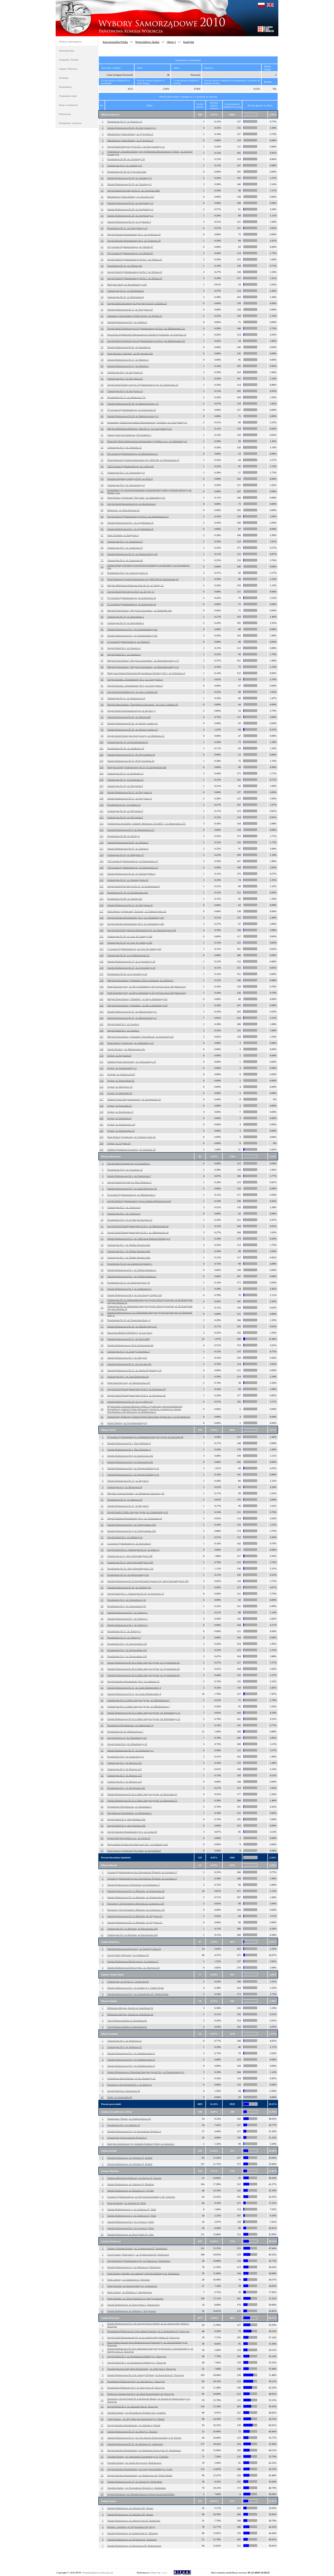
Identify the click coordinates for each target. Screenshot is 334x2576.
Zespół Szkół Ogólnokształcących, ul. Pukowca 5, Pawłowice (138, 2260)
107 (101, 785)
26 (102, 278)
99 (102, 735)
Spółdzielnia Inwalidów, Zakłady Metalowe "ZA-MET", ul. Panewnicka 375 (146, 823)
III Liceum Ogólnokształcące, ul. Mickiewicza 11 (132, 453)
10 (102, 177)
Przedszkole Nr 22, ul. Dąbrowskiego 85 (128, 1574)
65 (102, 522)
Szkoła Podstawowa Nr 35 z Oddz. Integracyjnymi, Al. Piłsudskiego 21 (143, 1712)
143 (101, 1011)
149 (101, 1049)
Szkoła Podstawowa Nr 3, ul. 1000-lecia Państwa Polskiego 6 (138, 1238)
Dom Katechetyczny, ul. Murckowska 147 (129, 1382)
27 (102, 284)
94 (102, 704)
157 (101, 1099)
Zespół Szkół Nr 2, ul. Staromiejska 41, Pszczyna (132, 2406)
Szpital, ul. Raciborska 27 (120, 1111)
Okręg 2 (171, 42)
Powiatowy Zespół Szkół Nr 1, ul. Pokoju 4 (129, 2084)
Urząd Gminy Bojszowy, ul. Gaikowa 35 (128, 1955)
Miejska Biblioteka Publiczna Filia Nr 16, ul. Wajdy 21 (135, 585)
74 (102, 579)
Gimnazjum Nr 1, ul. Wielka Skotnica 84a (128, 1244)
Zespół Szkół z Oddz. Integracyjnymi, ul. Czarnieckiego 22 (137, 1512)
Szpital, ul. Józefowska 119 (121, 1124)
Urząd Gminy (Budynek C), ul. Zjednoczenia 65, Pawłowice (138, 2254)
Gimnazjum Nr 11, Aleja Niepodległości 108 (130, 1562)
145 (101, 1024)
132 (101, 942)
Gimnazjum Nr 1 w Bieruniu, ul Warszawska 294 (132, 1928)
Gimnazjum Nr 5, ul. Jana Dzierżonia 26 (128, 1376)
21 (102, 246)
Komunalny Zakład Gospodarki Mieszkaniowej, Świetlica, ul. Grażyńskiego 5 (147, 422)
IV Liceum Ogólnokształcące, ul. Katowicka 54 (131, 409)
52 (102, 441)
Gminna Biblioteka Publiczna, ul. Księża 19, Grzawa (134, 2177)
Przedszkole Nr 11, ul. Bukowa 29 (124, 1499)
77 (102, 597)
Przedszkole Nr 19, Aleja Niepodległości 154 (130, 1568)
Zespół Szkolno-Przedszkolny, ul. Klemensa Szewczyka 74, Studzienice (144, 2450)
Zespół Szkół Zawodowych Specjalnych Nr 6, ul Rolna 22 (137, 303)
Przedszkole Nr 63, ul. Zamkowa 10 (125, 748)
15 (102, 209)
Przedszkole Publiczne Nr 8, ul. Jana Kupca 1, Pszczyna (136, 2381)
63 (102, 510)
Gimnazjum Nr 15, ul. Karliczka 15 (125, 773)
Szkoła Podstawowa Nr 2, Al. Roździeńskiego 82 (132, 629)
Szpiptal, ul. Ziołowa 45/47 (121, 1074)
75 (102, 585)
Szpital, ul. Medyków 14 (119, 1086)
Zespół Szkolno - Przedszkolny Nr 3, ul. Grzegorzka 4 (135, 679)
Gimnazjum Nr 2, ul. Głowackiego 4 (126, 472)
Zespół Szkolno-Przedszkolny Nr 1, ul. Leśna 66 (132, 1831)
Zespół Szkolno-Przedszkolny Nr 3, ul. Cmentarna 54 (134, 1518)
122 (101, 879)
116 (101, 842)
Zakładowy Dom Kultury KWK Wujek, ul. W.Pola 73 (134, 315)
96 (102, 717)
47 (102, 409)
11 (102, 184)
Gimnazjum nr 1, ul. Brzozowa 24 (124, 1487)
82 (102, 629)
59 (102, 485)
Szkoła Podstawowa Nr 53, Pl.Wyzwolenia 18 (130, 760)
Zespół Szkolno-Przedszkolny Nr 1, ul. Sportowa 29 (134, 234)
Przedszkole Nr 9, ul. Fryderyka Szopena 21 (129, 1219)
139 (101, 986)
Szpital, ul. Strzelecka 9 (119, 1118)
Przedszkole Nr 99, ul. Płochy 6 (123, 836)
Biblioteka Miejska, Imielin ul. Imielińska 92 (130, 2008)
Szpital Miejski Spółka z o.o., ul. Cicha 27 (129, 1838)
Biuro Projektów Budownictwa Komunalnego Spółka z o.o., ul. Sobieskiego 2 (147, 441)
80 (102, 616)
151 (101, 1061)
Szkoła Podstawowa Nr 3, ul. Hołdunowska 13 (131, 2053)
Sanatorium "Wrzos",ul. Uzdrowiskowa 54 (129, 2118)
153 (101, 1074)
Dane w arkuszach (68, 105)
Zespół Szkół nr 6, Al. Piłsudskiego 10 (127, 1737)
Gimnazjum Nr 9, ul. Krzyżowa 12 (125, 372)
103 (101, 760)
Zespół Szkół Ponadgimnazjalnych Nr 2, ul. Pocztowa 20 (136, 1389)
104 (101, 767)
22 (102, 253)
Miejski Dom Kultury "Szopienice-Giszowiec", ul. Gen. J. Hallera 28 (142, 704)
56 (102, 466)
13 (102, 196)
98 (102, 729)
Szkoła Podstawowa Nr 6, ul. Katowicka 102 (130, 1455)
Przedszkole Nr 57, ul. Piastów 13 (124, 121)
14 (102, 203)
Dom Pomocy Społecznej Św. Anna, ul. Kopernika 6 (134, 1850)
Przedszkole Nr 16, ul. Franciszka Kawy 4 (129, 1320)
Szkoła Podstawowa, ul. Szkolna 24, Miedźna (130, 2184)
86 (102, 654)
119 (101, 861)
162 (101, 1130)
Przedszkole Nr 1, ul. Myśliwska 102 (126, 1787)
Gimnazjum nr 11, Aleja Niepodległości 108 (130, 1556)
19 (102, 234)
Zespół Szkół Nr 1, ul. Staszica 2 (124, 648)
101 (101, 748)
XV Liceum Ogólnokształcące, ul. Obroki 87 (130, 246)
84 (102, 641)
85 (102, 648)
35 (102, 334)
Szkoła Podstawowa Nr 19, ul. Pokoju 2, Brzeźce (132, 2431)
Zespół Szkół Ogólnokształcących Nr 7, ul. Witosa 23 (134, 259)
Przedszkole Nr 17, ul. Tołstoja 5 (124, 1631)
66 (102, 528)
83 (102, 635)
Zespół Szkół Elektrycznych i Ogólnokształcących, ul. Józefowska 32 (142, 384)
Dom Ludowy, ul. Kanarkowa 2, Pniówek (128, 2279)
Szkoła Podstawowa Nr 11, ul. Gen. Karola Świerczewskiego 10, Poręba (144, 2437)
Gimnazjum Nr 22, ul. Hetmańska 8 (125, 290)
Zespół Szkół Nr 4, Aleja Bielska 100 (126, 1819)
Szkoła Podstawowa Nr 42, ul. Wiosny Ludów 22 (132, 723)
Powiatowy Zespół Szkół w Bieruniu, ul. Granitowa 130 (136, 1909)
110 (101, 804)
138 (101, 980)
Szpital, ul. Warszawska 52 (121, 1130)
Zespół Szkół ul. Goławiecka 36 (123, 2090)
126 (101, 905)
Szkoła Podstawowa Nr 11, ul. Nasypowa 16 (130, 309)
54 (102, 453)
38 (102, 353)
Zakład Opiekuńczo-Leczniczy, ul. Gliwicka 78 (131, 1149)
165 (101, 1149)
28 (102, 290)
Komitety (64, 77)
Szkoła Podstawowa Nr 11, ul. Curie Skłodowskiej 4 (134, 1687)
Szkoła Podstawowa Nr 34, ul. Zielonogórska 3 (131, 873)
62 (102, 503)
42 (102, 378)
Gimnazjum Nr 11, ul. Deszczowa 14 (126, 698)
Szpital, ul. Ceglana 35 (119, 1143)
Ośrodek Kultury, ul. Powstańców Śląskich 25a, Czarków (136, 2412)
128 (101, 917)
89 (102, 673)
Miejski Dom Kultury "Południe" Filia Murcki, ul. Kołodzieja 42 (140, 1036)
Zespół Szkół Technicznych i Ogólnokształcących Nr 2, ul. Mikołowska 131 (146, 328)
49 (102, 422)
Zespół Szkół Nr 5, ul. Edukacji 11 (125, 1537)
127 (101, 911)
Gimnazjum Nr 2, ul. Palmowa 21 (124, 2040)
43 (102, 384)
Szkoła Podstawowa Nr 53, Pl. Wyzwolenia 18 (131, 754)
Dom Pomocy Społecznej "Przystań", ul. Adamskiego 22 (136, 497)
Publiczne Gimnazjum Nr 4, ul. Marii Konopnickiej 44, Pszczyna (140, 2393)
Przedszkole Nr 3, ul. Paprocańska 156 (127, 1643)
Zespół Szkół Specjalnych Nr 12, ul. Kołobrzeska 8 (133, 886)
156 (101, 1093)
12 (102, 190)
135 (101, 961)
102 (101, 754)
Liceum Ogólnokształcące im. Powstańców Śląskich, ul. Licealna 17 (142, 1872)
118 (101, 854)
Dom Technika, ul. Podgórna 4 (123, 535)
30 (102, 303)
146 (101, 1030)
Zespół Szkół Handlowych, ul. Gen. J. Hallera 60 (132, 691)
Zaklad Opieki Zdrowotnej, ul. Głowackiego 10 (131, 1061)
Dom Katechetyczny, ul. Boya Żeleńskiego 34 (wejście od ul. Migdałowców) (146, 986)
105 (101, 773)
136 (101, 967)
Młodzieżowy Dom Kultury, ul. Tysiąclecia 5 (130, 134)
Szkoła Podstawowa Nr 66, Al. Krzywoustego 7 (131, 127)
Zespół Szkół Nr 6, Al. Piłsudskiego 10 (127, 1744)
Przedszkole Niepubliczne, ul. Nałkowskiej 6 (130, 1725)
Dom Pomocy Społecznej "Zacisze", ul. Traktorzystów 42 (136, 911)
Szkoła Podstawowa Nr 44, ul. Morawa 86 (129, 717)
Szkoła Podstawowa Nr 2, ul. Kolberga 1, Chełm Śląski (135, 1987)
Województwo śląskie (147, 42)
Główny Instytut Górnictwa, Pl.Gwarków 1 (129, 434)
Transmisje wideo (68, 95)
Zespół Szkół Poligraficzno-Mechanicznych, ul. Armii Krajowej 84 (141, 930)
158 (101, 1105)
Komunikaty (65, 86)
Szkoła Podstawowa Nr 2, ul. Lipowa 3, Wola (130, 2221)
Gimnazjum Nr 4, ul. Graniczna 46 (125, 560)
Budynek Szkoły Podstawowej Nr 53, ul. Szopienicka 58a (137, 767)
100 (101, 742)
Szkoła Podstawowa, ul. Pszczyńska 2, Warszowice (133, 2304)
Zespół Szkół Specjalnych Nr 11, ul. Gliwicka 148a (133, 190)
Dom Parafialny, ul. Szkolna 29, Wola (126, 2203)
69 (102, 547)
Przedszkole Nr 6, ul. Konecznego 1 (125, 1756)
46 (102, 403)
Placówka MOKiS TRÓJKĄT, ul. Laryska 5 (129, 1332)
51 (102, 434)
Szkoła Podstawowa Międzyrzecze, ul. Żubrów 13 (133, 1961)
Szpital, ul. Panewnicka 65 (121, 1080)
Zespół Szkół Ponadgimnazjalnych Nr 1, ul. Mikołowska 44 (138, 1226)
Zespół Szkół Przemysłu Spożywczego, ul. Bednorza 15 (135, 735)
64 (102, 516)
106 (101, 779)
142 (101, 1005)
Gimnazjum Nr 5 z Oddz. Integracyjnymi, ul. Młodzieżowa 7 (138, 1700)
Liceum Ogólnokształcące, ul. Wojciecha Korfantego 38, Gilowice (141, 2196)
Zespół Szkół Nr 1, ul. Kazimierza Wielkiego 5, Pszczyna (136, 2356)
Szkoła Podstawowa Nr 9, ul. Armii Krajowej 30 (132, 1188)
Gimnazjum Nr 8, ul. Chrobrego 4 (124, 165)
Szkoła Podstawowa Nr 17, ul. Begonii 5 (128, 1480)
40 (102, 365)
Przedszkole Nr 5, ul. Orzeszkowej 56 (126, 1599)
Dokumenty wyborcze (70, 123)
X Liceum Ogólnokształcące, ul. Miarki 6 (128, 641)
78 (102, 604)
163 (101, 1136)
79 (102, 610)
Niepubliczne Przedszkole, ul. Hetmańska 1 (129, 1813)
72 (102, 566)
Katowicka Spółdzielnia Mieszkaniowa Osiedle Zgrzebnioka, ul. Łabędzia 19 (146, 334)
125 (101, 898)
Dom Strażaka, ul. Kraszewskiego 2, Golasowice (132, 2285)
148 (101, 1042)
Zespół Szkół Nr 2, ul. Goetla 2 (123, 1024)
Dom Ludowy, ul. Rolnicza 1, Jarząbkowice (129, 2292)
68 (102, 541)
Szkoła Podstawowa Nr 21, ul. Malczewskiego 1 (132, 1011)
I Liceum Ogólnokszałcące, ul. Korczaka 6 (129, 1543)
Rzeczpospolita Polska (115, 42)
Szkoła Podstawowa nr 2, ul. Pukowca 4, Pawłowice (134, 2267)
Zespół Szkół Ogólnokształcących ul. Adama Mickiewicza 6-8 (139, 1201)
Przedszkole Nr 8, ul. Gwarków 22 (125, 1169)
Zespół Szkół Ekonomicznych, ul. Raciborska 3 (131, 503)
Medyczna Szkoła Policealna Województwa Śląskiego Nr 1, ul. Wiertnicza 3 (146, 673)
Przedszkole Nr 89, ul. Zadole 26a (124, 898)
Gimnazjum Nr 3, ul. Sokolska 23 (124, 447)
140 (101, 992)
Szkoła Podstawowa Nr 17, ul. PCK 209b (128, 1338)
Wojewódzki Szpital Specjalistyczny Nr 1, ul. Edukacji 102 (137, 1844)
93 (102, 698)
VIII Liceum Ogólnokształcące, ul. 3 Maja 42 (130, 466)
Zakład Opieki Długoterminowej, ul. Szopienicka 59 (134, 1099)
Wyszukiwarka (66, 50)
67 (102, 535)
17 (102, 221)
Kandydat (188, 42)
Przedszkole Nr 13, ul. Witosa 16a (124, 265)
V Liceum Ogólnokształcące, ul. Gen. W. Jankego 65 (134, 948)
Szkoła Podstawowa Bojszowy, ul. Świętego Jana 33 (134, 1948)
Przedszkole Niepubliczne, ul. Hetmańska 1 (129, 1806)
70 (102, 554)
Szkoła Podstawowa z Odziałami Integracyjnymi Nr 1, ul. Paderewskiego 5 (145, 2072)
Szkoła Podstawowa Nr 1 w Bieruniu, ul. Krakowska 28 (135, 1891)
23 (102, 259)
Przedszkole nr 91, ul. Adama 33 (124, 804)
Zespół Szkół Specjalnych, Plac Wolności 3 (129, 1182)
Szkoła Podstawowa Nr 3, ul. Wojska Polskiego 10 (133, 1468)
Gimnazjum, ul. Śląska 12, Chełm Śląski (128, 1981)
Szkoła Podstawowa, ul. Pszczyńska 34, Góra (130, 2234)
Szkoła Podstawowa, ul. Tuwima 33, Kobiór (129, 2157)
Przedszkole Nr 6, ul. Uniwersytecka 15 (127, 572)
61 (102, 497)
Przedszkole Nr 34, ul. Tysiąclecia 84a (127, 171)
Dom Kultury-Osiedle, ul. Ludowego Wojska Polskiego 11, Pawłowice (143, 2273)
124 (101, 892)
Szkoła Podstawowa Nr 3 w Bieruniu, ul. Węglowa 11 (135, 1916)
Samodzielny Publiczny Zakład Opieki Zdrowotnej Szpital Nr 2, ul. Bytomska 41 (148, 1416)
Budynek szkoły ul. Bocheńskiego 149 (127, 284)
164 (101, 1143)
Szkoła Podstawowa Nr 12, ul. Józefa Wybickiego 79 (134, 1370)
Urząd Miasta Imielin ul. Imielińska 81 (127, 2020)
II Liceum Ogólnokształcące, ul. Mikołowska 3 (131, 1194)
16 (102, 215)
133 (101, 948)
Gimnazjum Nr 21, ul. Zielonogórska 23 (127, 879)
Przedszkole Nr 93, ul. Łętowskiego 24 (127, 974)
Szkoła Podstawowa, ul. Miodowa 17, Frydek (130, 2190)
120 (101, 867)
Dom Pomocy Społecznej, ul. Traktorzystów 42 (131, 1136)
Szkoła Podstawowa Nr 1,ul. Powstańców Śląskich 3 (134, 2131)
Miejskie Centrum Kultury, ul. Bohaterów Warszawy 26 (135, 1493)
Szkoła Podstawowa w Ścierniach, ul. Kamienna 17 (133, 1884)
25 (102, 271)
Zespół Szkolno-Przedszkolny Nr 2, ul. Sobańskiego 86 (135, 917)
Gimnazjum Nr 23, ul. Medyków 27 (125, 854)
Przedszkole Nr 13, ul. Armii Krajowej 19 (128, 1282)
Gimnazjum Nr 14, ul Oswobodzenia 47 (127, 742)
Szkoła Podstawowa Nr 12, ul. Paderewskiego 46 (132, 554)
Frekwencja (65, 114)
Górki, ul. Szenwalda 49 (119, 2097)
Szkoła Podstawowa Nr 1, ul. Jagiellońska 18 (130, 522)
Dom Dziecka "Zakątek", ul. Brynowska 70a (130, 353)
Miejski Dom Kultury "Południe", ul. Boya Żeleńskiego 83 (137, 999)
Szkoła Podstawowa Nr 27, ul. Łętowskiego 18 (131, 961)
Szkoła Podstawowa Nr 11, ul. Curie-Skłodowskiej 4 (134, 1693)
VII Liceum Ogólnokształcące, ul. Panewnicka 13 (132, 861)
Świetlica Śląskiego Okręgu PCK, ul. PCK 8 (130, 478)
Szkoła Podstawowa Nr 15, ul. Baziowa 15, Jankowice (135, 2444)
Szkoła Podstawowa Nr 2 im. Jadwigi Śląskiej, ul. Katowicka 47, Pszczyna (145, 2375)
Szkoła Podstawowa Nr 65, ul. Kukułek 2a (129, 347)
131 (101, 936)
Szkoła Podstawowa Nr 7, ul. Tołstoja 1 (127, 1612)
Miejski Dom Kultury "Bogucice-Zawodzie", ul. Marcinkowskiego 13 (143, 660)
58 (102, 478)
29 (102, 297)
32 (102, 315)
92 (102, 691)
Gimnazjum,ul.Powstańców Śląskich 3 (127, 2137)
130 (101, 930)
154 (101, 1080)
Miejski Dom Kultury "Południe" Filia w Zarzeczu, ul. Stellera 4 (140, 980)
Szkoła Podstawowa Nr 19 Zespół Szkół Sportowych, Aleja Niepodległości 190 (148, 1581)
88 (102, 666)
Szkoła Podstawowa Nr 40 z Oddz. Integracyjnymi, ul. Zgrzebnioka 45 (143, 1662)
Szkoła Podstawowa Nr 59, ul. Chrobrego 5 (129, 177)
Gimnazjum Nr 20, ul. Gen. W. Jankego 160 (129, 936)
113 (101, 823)
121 (101, 873)
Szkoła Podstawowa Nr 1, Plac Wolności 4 (129, 1443)
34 (102, 328)
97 (102, 723)
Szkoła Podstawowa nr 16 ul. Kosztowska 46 (130, 1345)
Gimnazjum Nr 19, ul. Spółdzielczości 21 (128, 955)
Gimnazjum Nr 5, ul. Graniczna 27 (125, 541)
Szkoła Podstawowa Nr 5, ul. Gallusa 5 (127, 322)
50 (102, 428)
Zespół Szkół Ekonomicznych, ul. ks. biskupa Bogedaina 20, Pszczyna (143, 2337)
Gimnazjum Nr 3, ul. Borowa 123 (124, 1762)
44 (102, 391)
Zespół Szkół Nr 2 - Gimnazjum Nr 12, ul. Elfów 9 (133, 1549)
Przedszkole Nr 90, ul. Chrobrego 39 (126, 159)
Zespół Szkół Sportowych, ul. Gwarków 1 (128, 1163)
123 (101, 886)
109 (101, 798)
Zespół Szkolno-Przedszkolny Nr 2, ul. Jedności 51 (133, 1681)
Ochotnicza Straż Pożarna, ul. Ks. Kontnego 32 (131, 2078)
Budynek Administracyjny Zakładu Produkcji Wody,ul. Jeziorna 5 (141, 2143)
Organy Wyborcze (68, 68)
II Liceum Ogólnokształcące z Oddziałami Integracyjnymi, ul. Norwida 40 (145, 1436)
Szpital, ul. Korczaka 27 (119, 1105)
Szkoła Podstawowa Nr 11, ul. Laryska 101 (129, 1364)
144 (101, 1017)
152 (101, 1068)
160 (101, 1118)
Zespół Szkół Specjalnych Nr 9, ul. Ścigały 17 (130, 591)
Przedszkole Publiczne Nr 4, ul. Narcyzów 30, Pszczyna (136, 2387)
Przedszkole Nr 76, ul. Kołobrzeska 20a (127, 892)
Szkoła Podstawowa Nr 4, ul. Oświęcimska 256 (131, 1524)
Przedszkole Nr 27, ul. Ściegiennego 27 (127, 228)
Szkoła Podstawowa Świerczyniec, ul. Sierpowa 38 (133, 1967)
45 (102, 397)
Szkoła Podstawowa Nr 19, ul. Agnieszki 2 (129, 221)
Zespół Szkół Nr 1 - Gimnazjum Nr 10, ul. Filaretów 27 (135, 1593)
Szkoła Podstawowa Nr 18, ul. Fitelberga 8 (129, 1587)
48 (102, 416)
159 (101, 1111)
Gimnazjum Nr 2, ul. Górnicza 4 (124, 1207)
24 (102, 265)
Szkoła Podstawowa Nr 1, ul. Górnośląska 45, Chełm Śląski (138, 1994)
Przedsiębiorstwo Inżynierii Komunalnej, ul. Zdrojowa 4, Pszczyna (141, 2368)
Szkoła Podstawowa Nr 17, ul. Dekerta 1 (128, 359)
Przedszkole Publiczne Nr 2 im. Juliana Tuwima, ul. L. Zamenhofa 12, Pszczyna (148, 2331)
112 (101, 817)
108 (101, 792)
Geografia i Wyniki (69, 59)
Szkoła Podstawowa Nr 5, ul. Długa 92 (127, 1357)
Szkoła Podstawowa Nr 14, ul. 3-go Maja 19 (130, 1401)
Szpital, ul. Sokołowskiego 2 (122, 1068)
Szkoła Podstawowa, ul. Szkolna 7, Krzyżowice (131, 2310)
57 (102, 472)
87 (102, 660)
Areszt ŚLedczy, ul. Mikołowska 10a (126, 1049)
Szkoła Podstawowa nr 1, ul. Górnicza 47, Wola (131, 2209)
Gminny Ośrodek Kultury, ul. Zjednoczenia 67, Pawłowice (137, 2248)
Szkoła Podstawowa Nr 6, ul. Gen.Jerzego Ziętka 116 (134, 1295)
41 (102, 372)
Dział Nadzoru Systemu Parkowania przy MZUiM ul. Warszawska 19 (143, 579)
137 (101, 974)
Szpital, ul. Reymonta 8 (119, 1055)
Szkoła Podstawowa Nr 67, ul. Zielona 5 (128, 842)
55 (102, 460)
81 (102, 622)
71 (102, 560)
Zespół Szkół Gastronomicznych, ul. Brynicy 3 (131, 710)
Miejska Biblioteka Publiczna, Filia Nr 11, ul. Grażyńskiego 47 (139, 428)
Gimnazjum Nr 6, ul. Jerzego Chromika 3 (128, 1351)
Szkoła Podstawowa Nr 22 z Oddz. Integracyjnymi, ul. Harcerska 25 (142, 1794)
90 (102, 679)
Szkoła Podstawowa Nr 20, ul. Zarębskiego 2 (130, 203)
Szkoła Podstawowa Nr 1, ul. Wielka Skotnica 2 (131, 1269)
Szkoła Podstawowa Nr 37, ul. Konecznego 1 (130, 1750)
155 (101, 1086)
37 (102, 347)
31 (102, 309)
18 (102, 228)
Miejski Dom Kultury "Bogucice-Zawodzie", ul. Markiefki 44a (139, 610)
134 (101, 955)
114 (101, 829)
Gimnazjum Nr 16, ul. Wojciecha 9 (125, 785)
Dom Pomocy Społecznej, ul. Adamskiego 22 (130, 1042)
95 (102, 710)
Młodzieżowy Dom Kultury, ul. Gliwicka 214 (130, 196)
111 (101, 811)
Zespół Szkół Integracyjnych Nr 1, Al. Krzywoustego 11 (136, 146)
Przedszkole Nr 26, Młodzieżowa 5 (125, 1731)
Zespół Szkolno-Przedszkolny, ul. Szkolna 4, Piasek (133, 2425)
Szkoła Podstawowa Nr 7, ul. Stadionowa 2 (129, 1288)
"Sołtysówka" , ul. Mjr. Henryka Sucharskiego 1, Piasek (135, 2418)
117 (101, 848)
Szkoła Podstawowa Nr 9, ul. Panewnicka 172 (130, 829)
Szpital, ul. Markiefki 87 (119, 1093)
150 (101, 1055)
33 (102, 322)
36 (102, 340)
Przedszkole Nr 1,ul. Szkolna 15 (123, 2125)
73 (102, 572)
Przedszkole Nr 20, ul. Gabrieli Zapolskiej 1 (129, 1263)
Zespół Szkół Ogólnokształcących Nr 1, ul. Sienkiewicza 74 (138, 516)
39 (102, 359)
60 (102, 491)
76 (102, 591)
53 (102, 447)
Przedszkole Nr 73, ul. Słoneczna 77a (126, 397)
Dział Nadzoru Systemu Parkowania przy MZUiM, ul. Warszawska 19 (143, 460)
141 (101, 999)
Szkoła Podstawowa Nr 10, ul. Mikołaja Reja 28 (132, 1326)
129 (101, 923)
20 (102, 240)
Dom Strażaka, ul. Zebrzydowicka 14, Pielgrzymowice (135, 2298)
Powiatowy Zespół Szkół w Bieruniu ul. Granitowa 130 (135, 1903)
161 (101, 1124)
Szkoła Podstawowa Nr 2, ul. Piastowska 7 (129, 1175)
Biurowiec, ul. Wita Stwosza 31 (123, 510)
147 (101, 1036)
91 (102, 685)
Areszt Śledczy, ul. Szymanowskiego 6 (127, 1422)
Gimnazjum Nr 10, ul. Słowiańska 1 (125, 616)
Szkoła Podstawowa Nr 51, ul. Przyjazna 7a (129, 792)
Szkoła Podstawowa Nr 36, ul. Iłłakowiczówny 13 (133, 403)
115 (101, 836)
